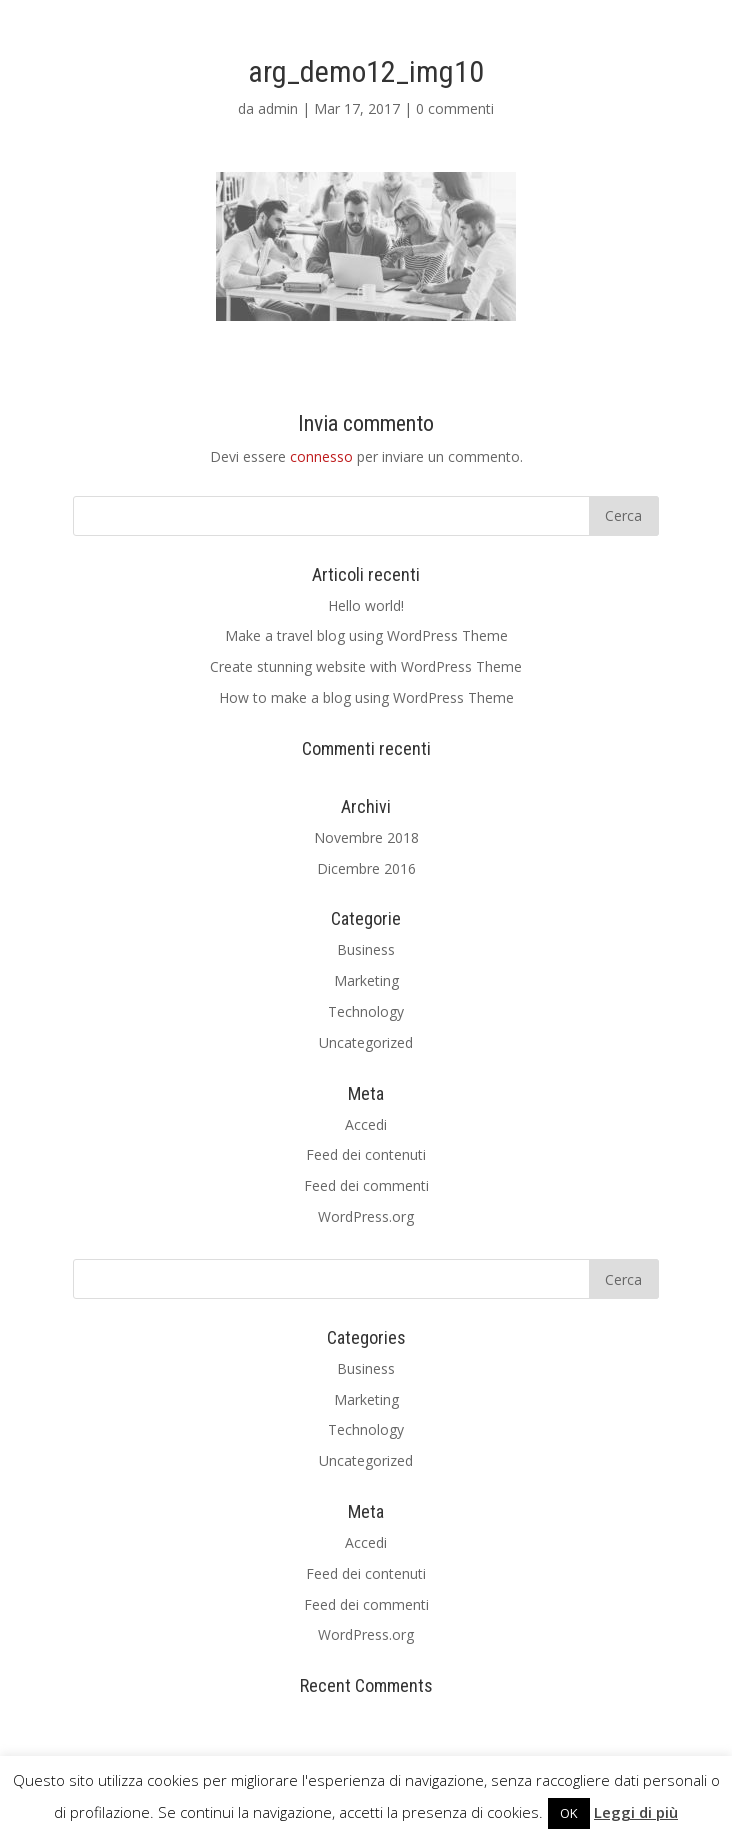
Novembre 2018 (366, 837)
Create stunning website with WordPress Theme (366, 666)
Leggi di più (636, 1812)
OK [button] (569, 1813)
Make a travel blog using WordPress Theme (366, 635)
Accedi (366, 1124)
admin (278, 108)
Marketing (366, 980)
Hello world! (366, 605)
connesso (321, 456)
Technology (366, 1011)
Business (366, 949)
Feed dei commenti (366, 1185)
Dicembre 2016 (366, 868)
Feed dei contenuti (366, 1154)
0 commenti (455, 108)
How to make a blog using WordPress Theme (366, 697)
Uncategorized (366, 1042)
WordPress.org (366, 1216)
